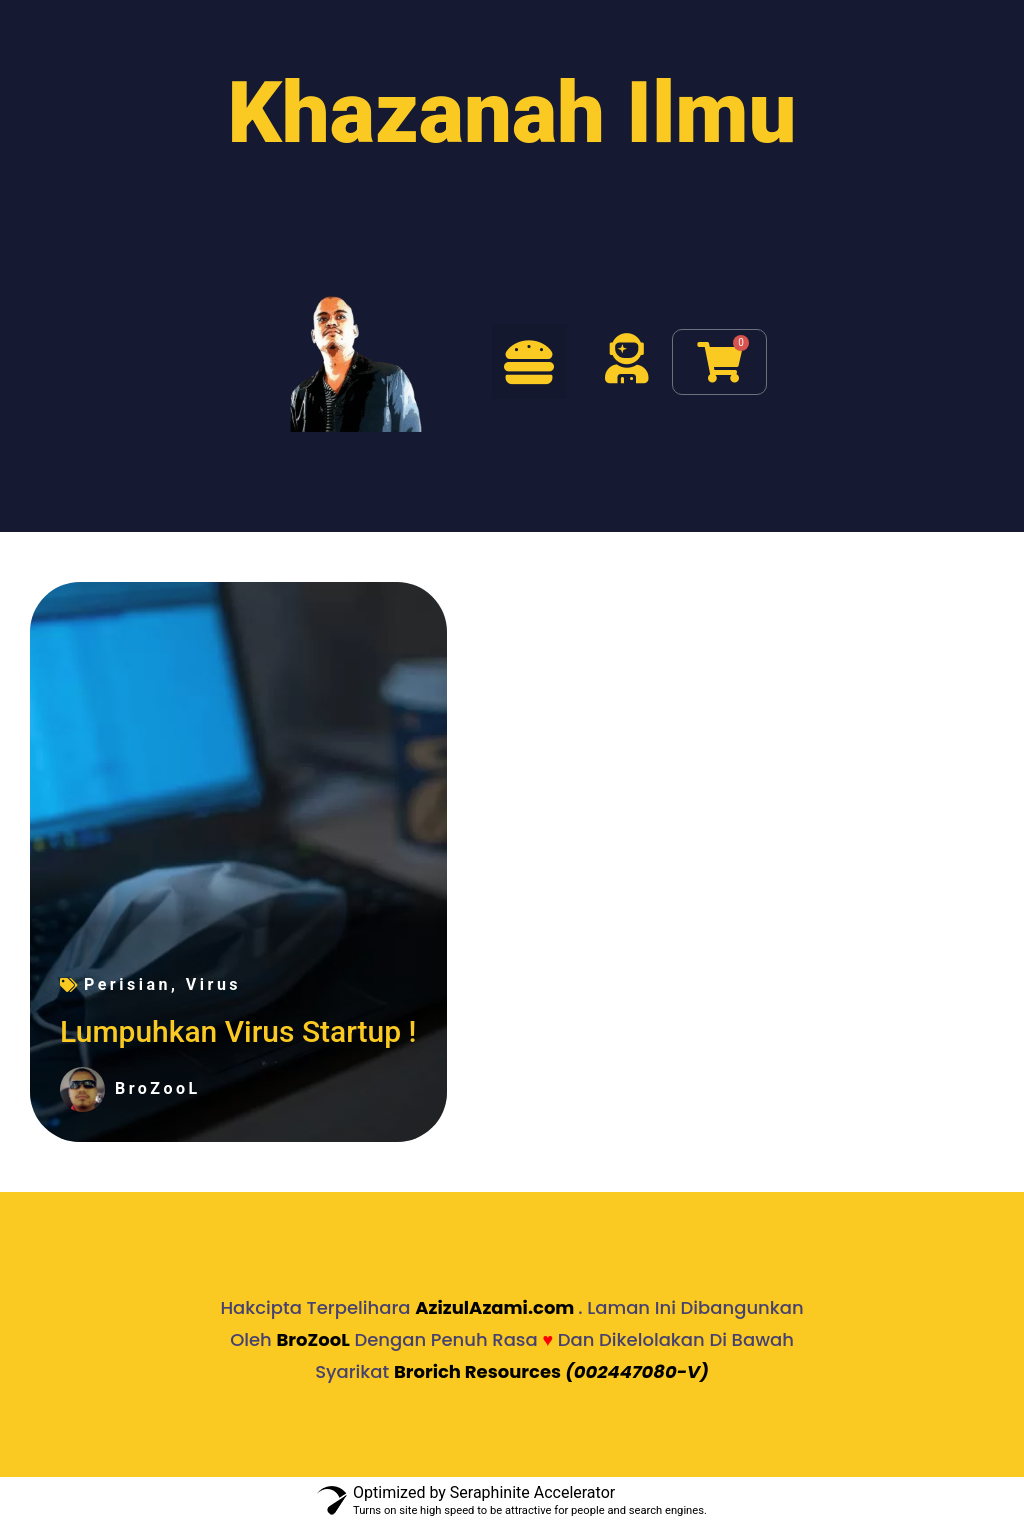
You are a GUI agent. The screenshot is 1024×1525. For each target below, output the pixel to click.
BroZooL (312, 1339)
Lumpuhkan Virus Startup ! (238, 1031)
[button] (529, 361)
